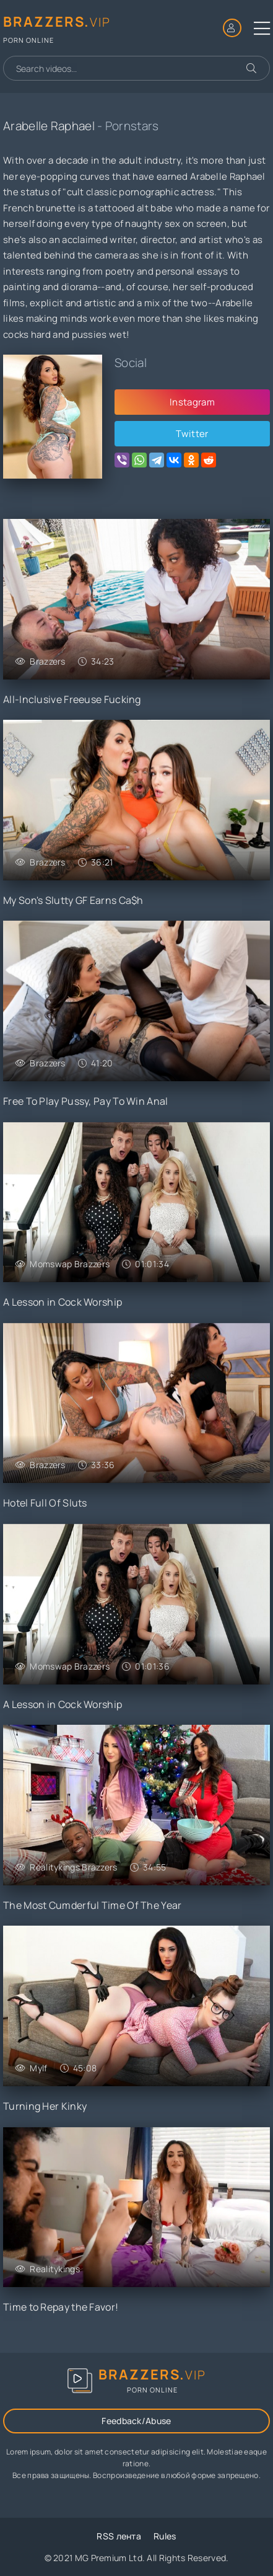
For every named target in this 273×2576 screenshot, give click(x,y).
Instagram (192, 402)
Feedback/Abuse (136, 2421)
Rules (165, 2536)
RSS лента (119, 2536)
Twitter (192, 433)
